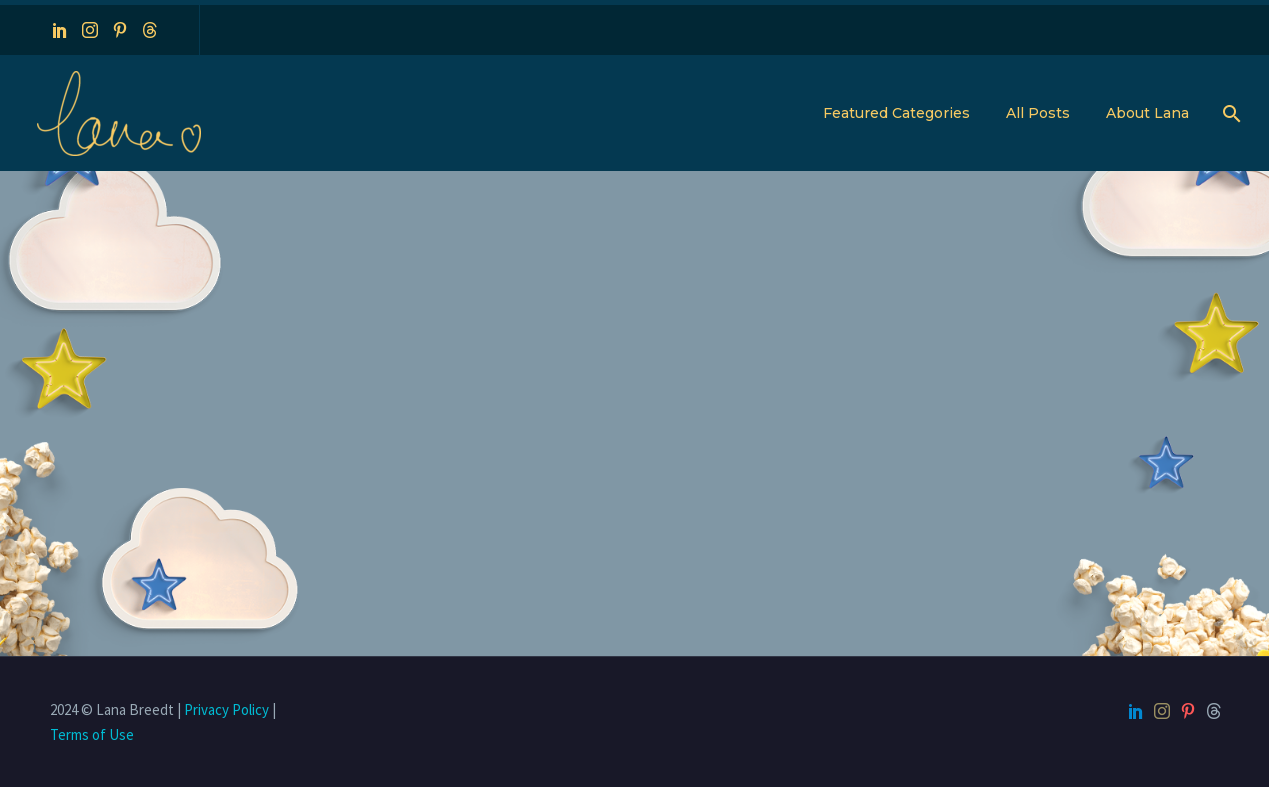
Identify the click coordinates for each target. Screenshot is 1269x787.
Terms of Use (92, 734)
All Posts (1038, 113)
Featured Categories (896, 113)
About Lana (1147, 113)
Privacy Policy (226, 709)
